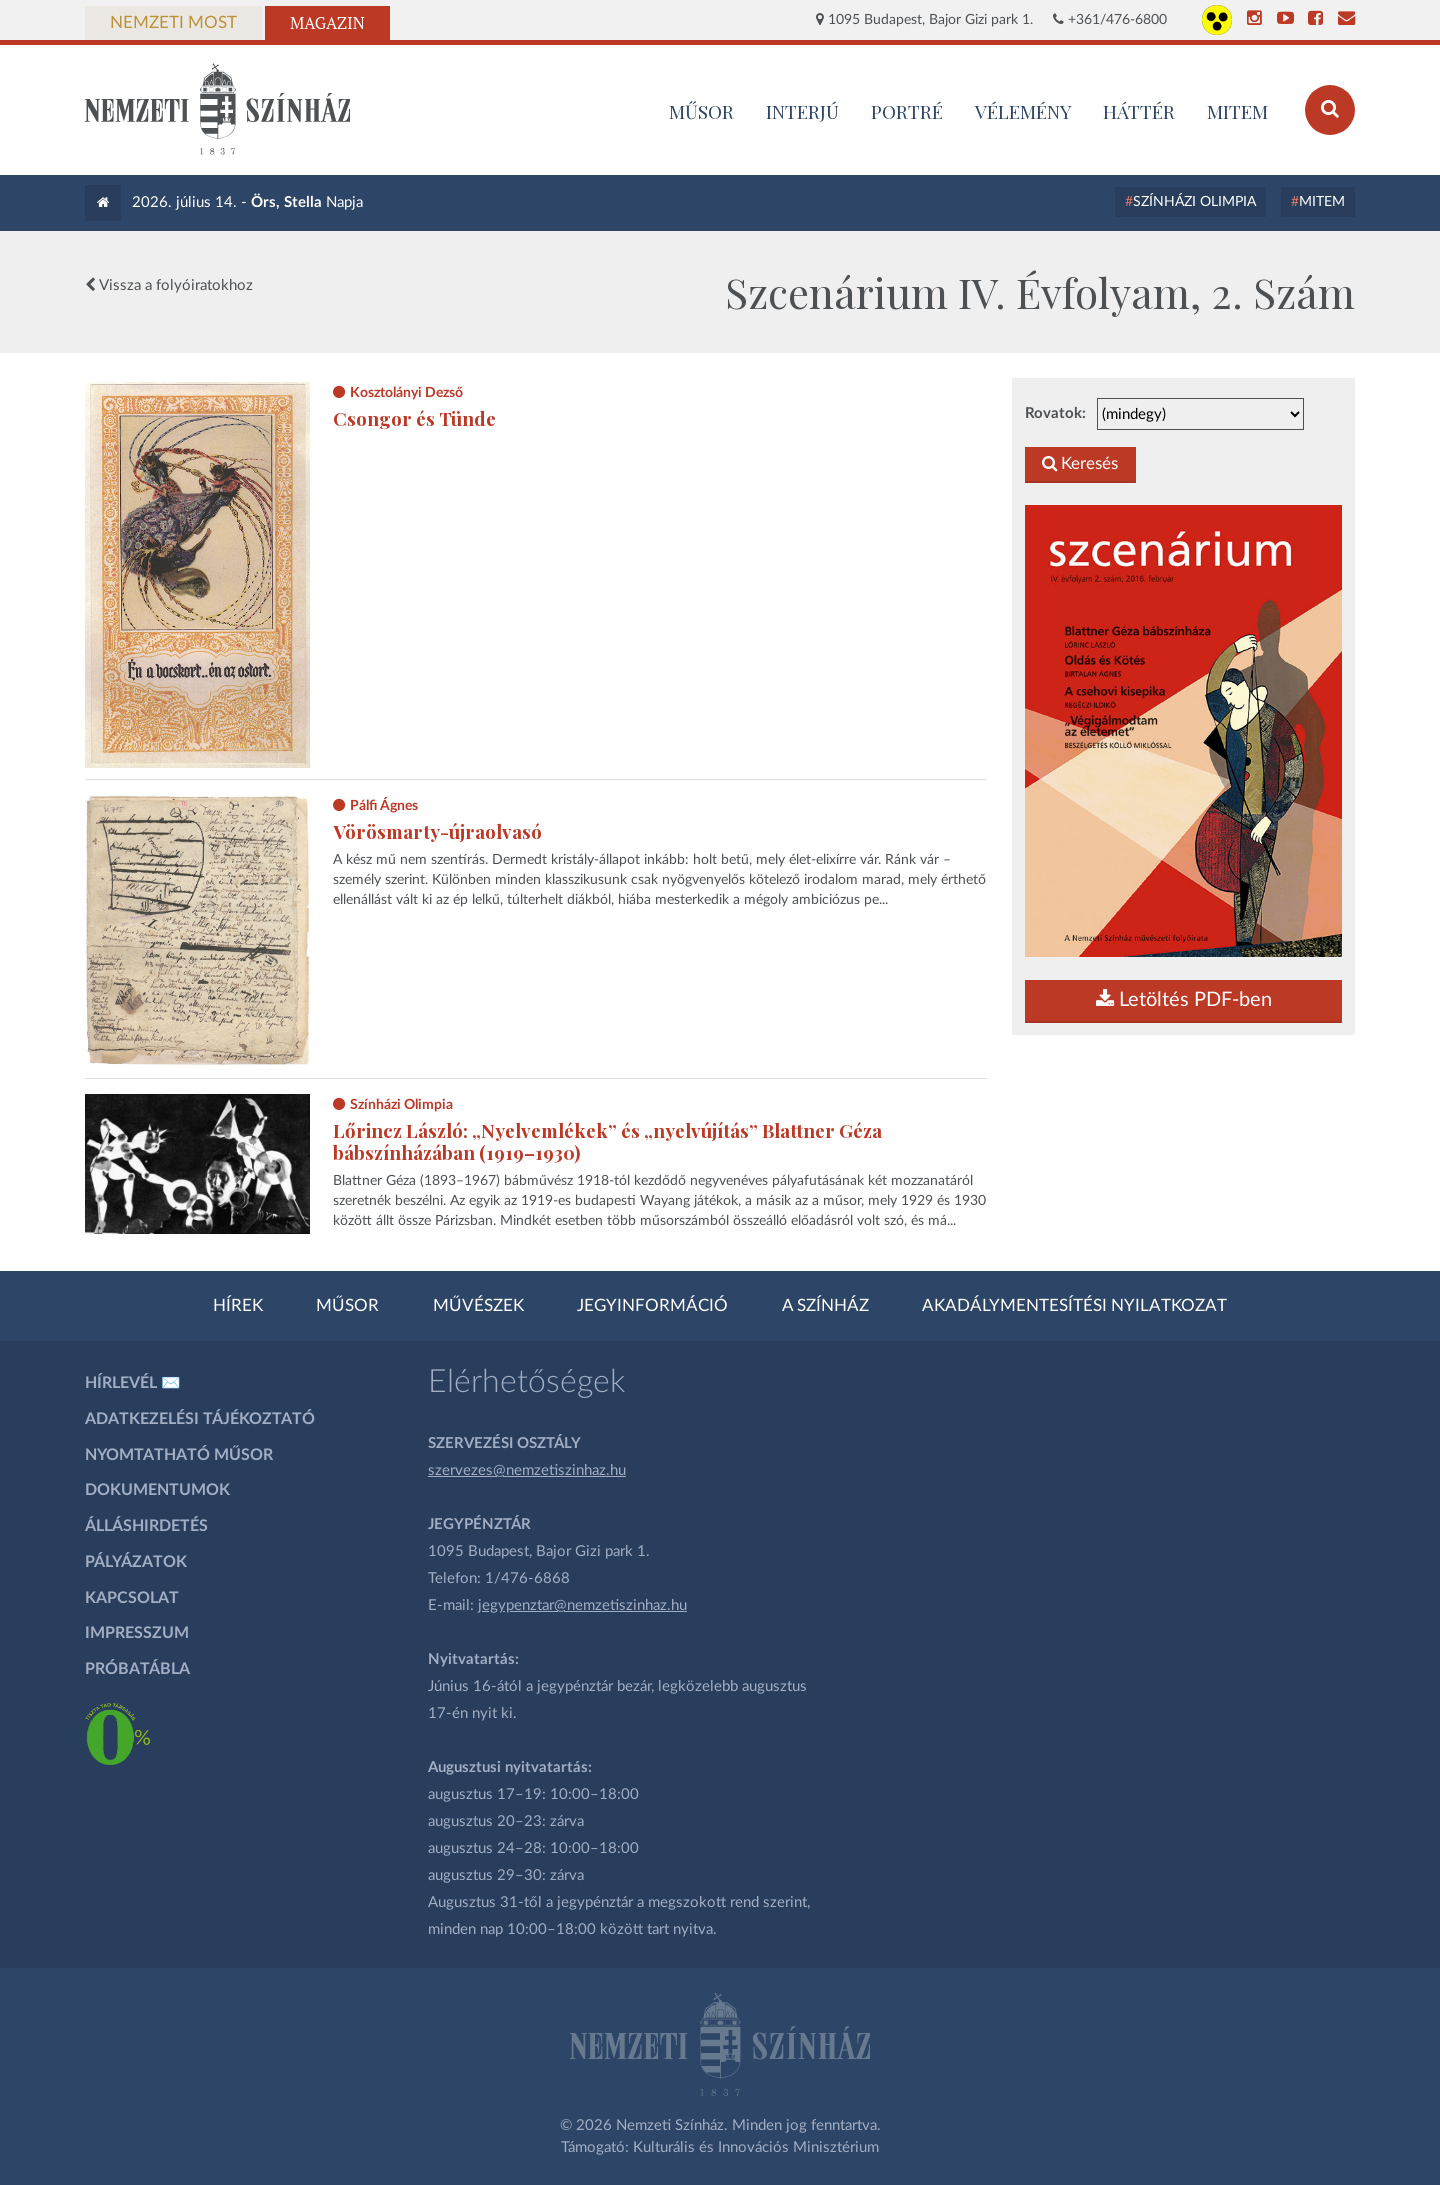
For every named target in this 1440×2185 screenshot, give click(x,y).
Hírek (238, 1306)
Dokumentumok (157, 1490)
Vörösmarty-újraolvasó (437, 831)
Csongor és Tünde (414, 418)
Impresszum (137, 1633)
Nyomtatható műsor (179, 1455)
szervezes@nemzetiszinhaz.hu (527, 1470)
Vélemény (1023, 111)
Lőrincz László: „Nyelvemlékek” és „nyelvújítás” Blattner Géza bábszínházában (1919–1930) (607, 1142)
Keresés (1080, 464)
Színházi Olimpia (1194, 202)
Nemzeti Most (173, 23)
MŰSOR (701, 111)
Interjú (802, 111)
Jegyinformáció (652, 1306)
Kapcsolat (132, 1598)
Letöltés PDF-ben (1184, 1000)
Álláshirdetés (146, 1526)
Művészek (478, 1306)
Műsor (347, 1306)
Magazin (327, 23)
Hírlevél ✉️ (133, 1383)
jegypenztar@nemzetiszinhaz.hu (582, 1605)
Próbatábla (137, 1669)
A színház (825, 1306)
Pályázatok (136, 1562)
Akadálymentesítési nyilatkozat (1074, 1306)
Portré (907, 111)
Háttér (1139, 111)
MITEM (1237, 111)
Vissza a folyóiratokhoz (169, 285)
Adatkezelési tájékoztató (200, 1419)
